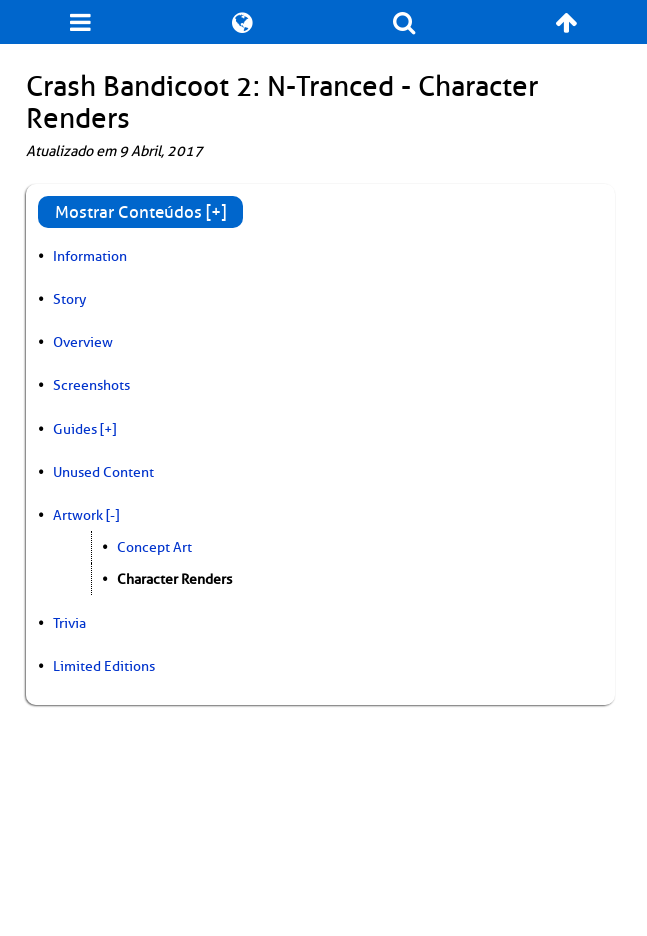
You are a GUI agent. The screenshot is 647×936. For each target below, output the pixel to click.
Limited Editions (104, 666)
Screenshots (91, 385)
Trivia (69, 623)
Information (90, 256)
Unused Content (103, 472)
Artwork (78, 515)
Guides (75, 429)
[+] (108, 429)
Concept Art (154, 547)
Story (69, 299)
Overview (83, 342)
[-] (112, 515)
